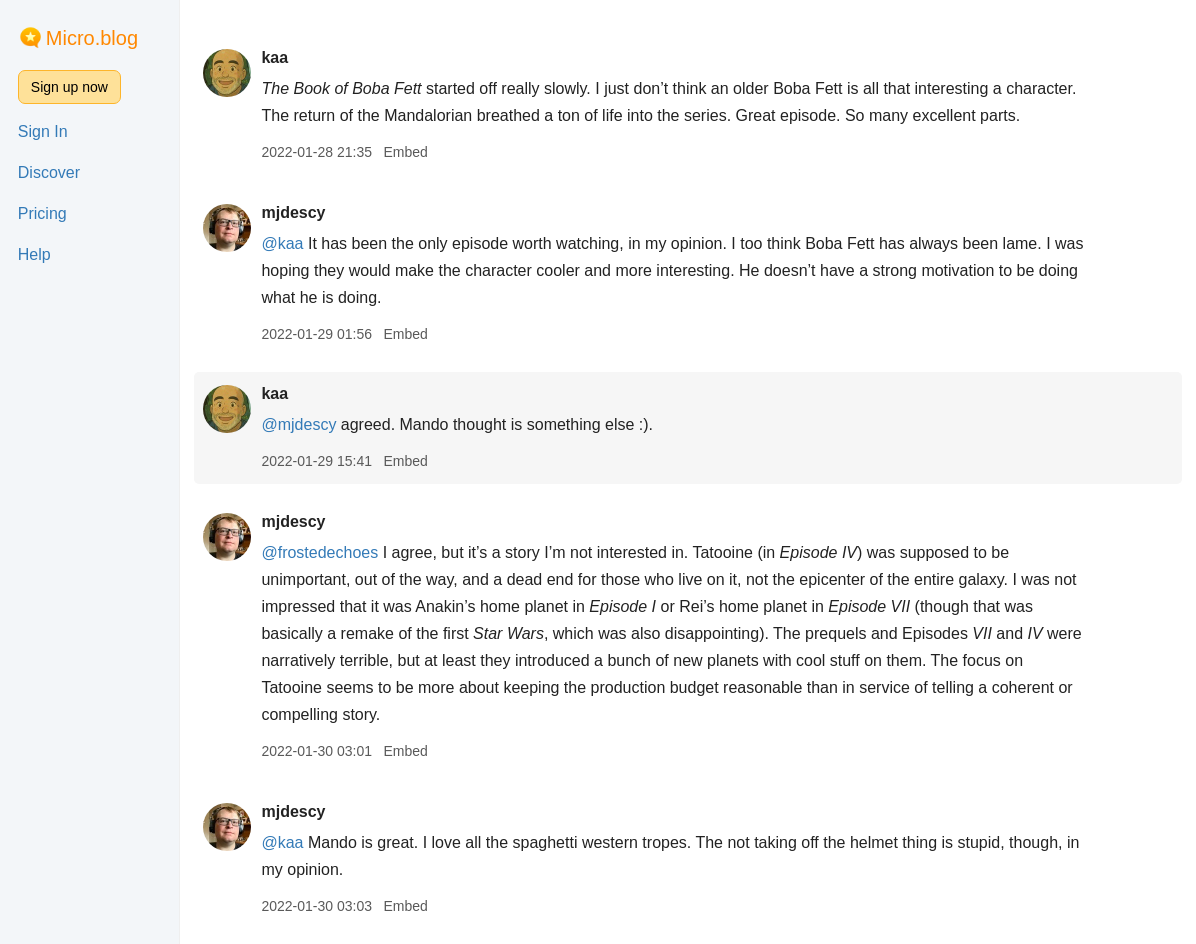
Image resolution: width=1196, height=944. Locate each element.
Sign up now (69, 87)
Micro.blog (92, 38)
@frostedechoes (319, 552)
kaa (274, 57)
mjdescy (293, 212)
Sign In (43, 131)
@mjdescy (298, 424)
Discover (49, 172)
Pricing (42, 213)
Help (34, 254)
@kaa (282, 243)
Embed (405, 152)
